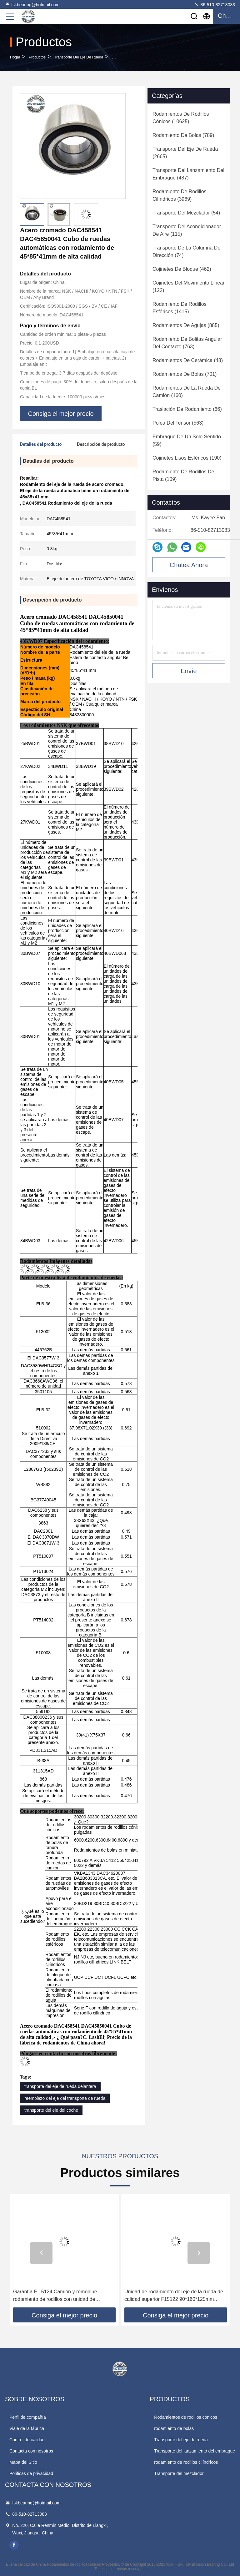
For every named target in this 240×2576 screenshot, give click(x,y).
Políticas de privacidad (31, 2473)
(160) (186, 391)
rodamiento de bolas (174, 2428)
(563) (177, 423)
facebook (14, 2545)
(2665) (185, 152)
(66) (187, 409)
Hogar (15, 57)
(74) (186, 251)
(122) (188, 286)
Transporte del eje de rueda (78, 57)
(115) (186, 230)
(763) (187, 342)
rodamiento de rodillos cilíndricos (186, 2462)
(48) (187, 360)
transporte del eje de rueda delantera (60, 2086)
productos (37, 57)
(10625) (180, 117)
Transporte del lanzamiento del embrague (194, 2450)
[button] (41, 2253)
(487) (188, 174)
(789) (183, 135)
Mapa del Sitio (23, 2462)
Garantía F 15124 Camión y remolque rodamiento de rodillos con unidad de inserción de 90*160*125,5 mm (55, 2296)
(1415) (179, 307)
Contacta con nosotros (31, 2450)
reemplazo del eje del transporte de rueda (64, 2098)
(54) (186, 212)
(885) (185, 325)
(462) (181, 269)
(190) (187, 458)
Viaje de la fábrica (26, 2428)
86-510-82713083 (214, 4)
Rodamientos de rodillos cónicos (185, 2417)
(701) (184, 374)
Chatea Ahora (189, 565)
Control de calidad (27, 2439)
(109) (183, 475)
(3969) (179, 195)
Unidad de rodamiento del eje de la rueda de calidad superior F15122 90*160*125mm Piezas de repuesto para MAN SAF (173, 2296)
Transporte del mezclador (178, 2473)
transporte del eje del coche (51, 2110)
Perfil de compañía (27, 2417)
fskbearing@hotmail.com (32, 4)
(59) (186, 440)
